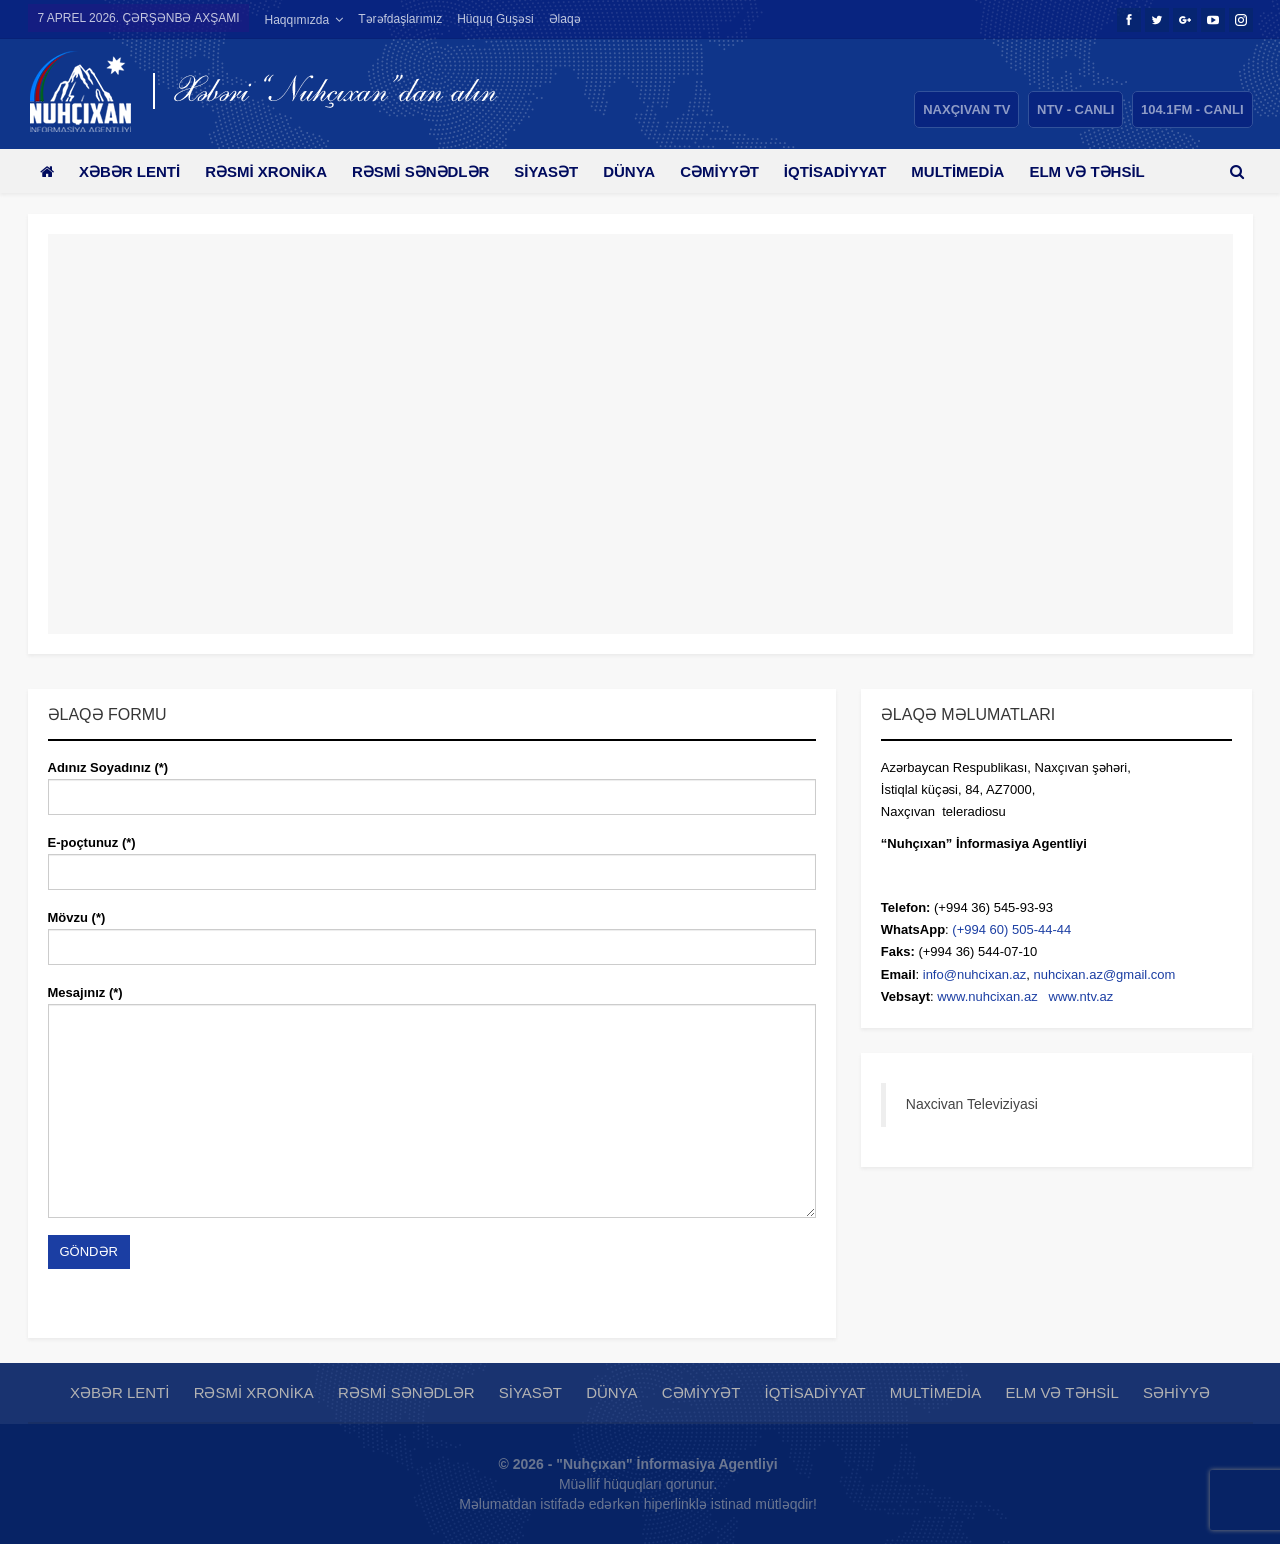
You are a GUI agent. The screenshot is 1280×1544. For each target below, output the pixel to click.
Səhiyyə (1176, 1392)
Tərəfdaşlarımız (400, 19)
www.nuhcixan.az (987, 996)
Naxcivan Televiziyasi (972, 1104)
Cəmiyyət (741, 171)
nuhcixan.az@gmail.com (1105, 974)
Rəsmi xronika (273, 171)
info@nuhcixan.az (975, 974)
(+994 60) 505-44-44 (1011, 929)
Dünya (647, 171)
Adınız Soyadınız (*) (432, 782)
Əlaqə (565, 19)
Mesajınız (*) (432, 1101)
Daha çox (1101, 171)
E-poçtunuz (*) (432, 857)
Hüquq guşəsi (495, 19)
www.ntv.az (1081, 996)
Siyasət (561, 171)
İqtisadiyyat (860, 171)
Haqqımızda (296, 20)
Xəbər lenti (133, 171)
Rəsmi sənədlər (431, 171)
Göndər (89, 1251)
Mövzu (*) (432, 932)
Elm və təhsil (1061, 1392)
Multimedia (986, 171)
